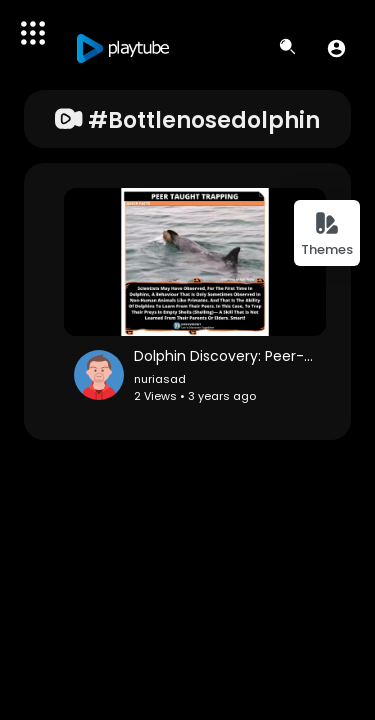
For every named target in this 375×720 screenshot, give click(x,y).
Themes (327, 234)
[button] (336, 48)
